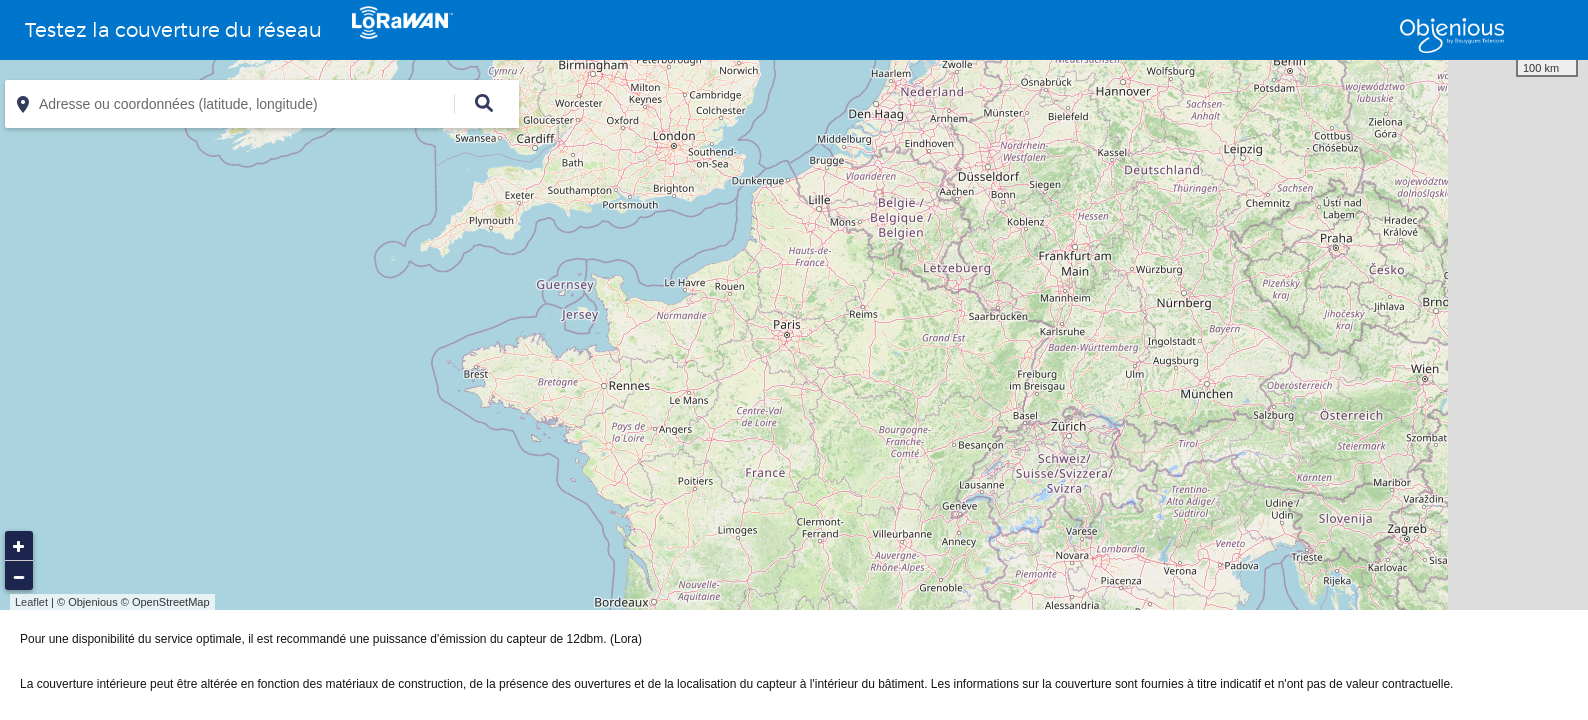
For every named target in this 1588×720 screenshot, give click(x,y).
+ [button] (19, 546)
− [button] (19, 576)
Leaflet (31, 602)
